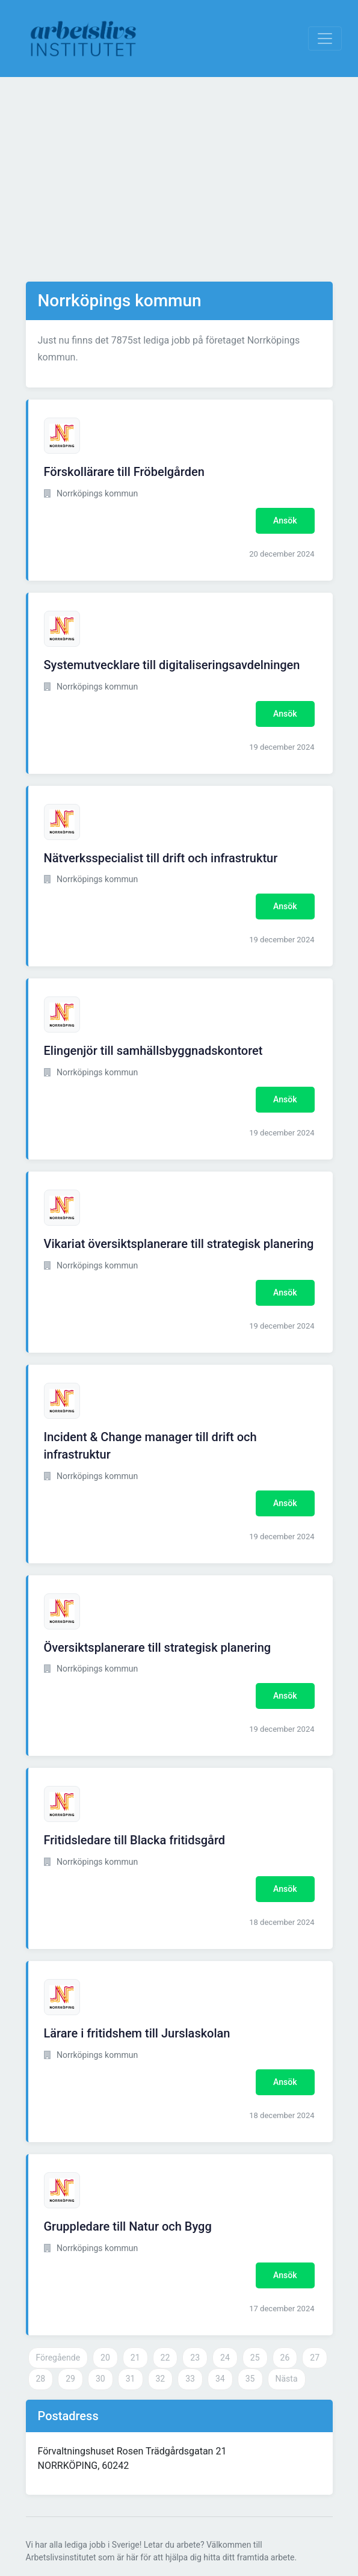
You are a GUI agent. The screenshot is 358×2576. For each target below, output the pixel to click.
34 (220, 2378)
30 (100, 2378)
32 (160, 2378)
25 (255, 2357)
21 (135, 2357)
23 (195, 2357)
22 (165, 2357)
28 (41, 2378)
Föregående (58, 2357)
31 (130, 2378)
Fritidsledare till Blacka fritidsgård (135, 1840)
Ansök (285, 520)
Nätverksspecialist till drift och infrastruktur (161, 858)
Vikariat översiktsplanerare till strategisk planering (179, 1244)
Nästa (287, 2378)
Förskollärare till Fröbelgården (124, 472)
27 (314, 2357)
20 (105, 2357)
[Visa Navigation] (325, 38)
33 (190, 2378)
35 (250, 2378)
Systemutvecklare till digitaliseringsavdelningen (172, 665)
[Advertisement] (179, 179)
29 (70, 2378)
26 (285, 2357)
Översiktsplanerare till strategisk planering (157, 1647)
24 (225, 2357)
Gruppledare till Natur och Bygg (128, 2226)
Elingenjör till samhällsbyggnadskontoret (153, 1050)
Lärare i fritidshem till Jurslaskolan (137, 2033)
